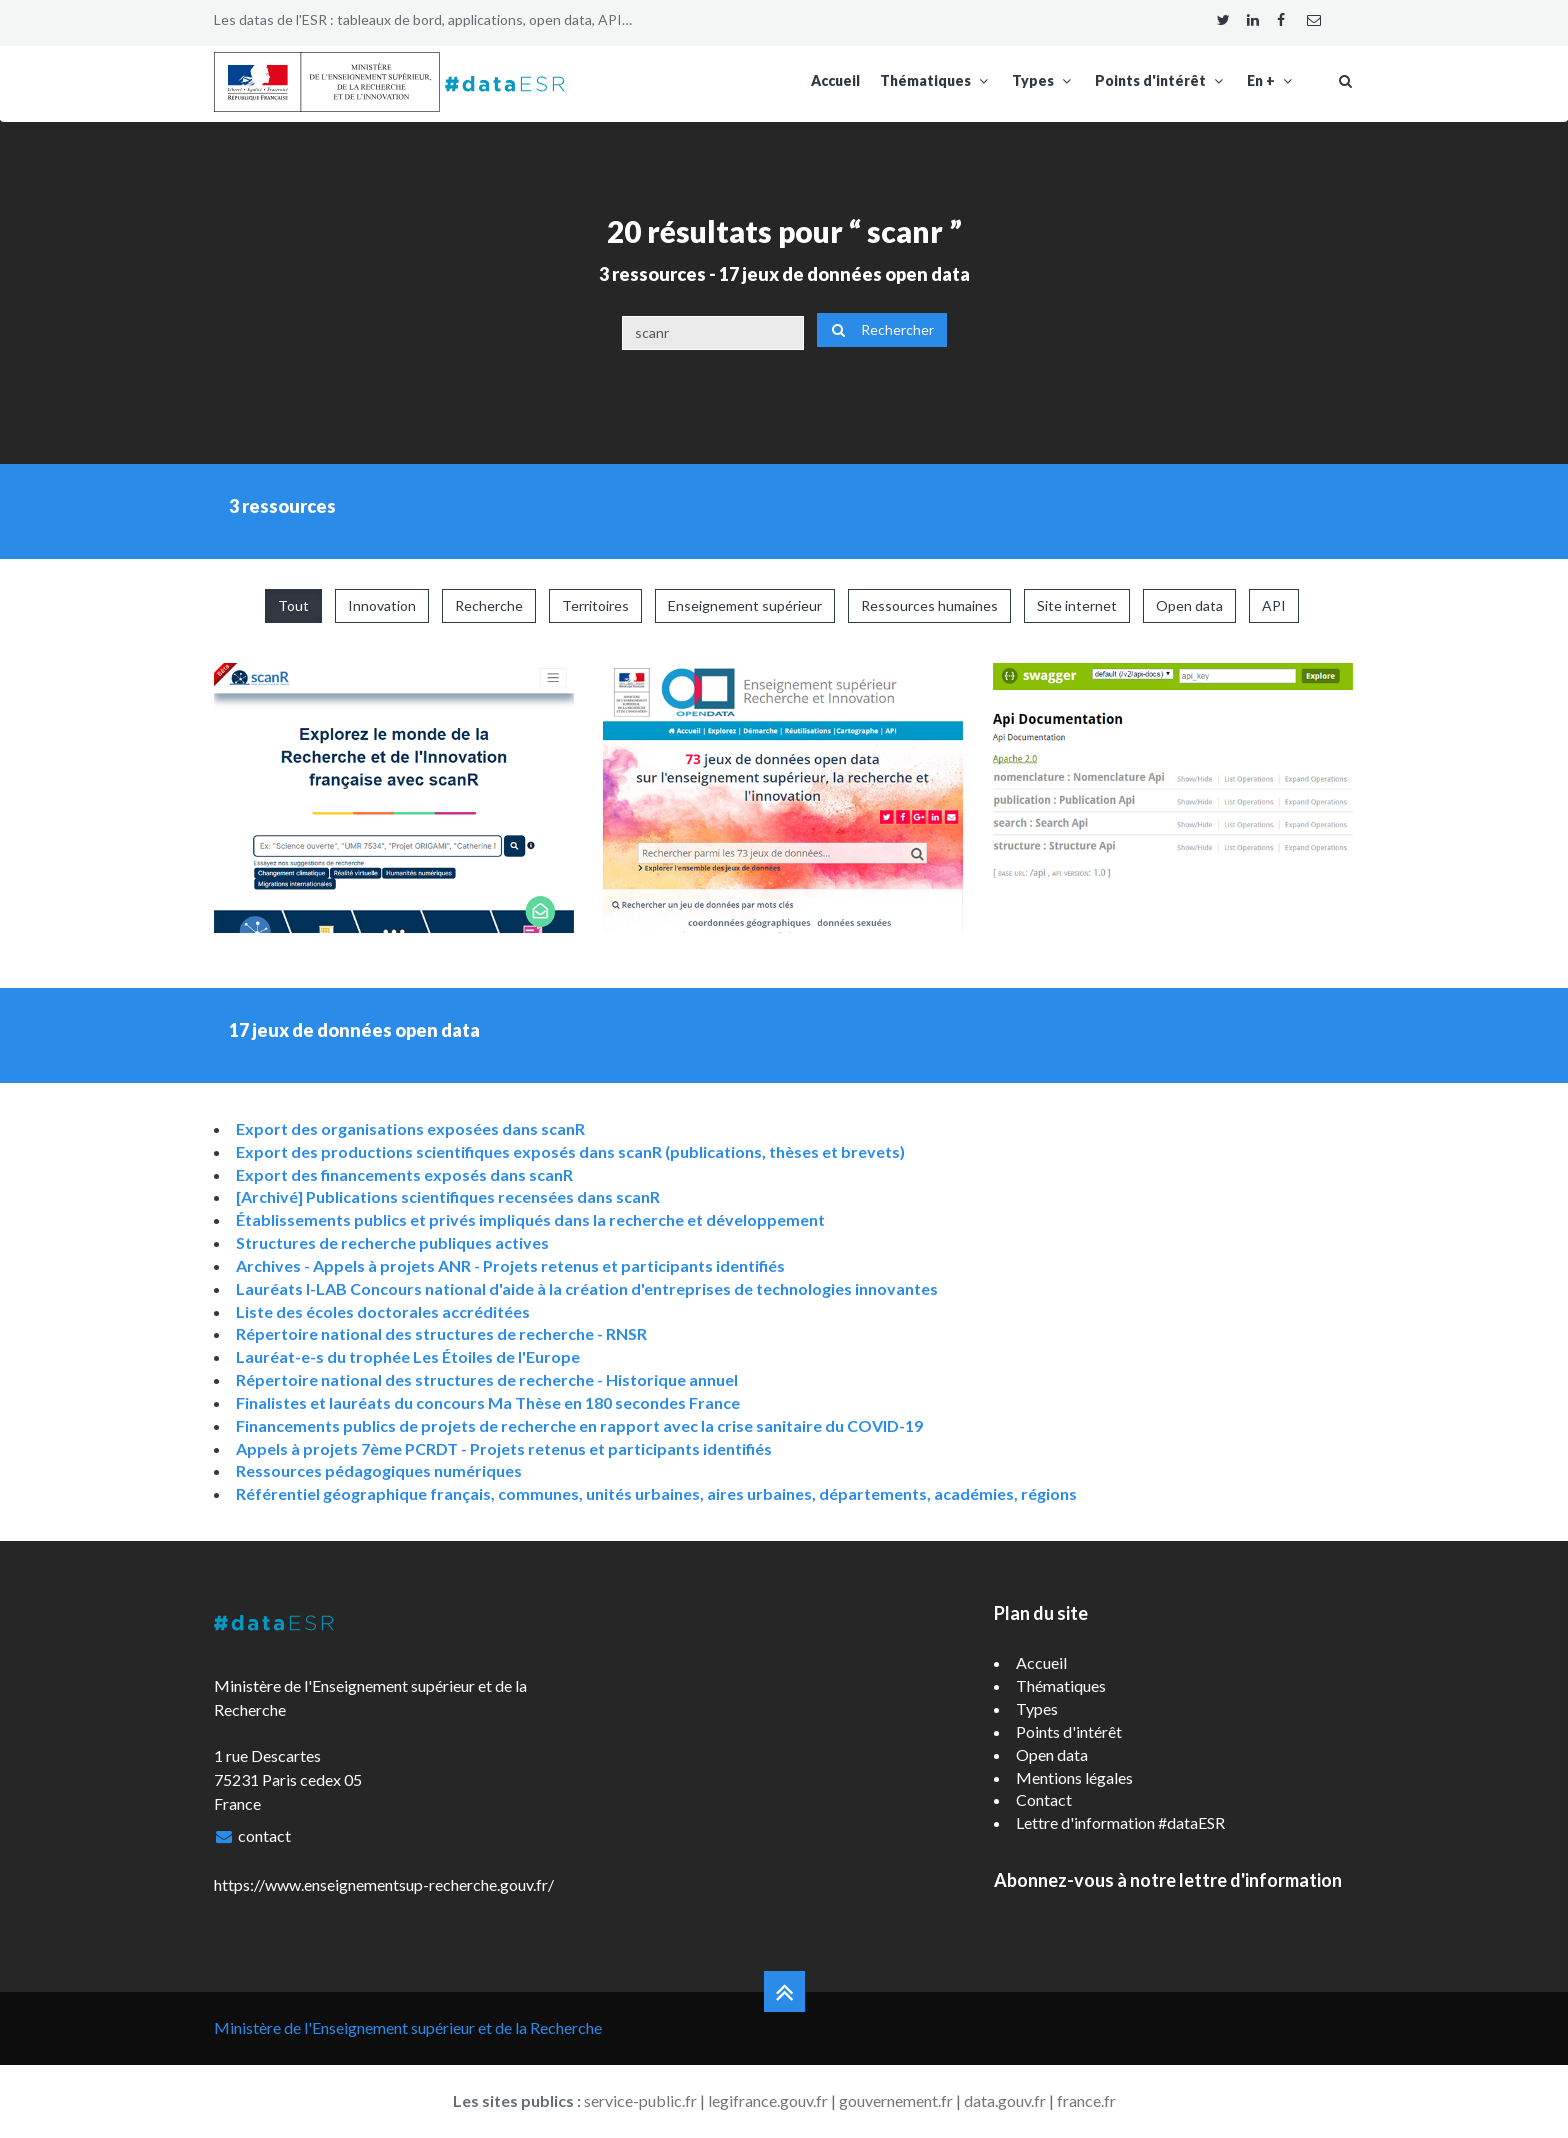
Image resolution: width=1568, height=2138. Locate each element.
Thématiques (936, 80)
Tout (293, 605)
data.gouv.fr (1005, 2100)
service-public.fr (640, 2100)
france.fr (1086, 2100)
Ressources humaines (929, 605)
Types (1043, 80)
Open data (1189, 605)
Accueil (835, 80)
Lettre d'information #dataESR (1120, 1822)
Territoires (595, 605)
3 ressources (652, 274)
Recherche (489, 605)
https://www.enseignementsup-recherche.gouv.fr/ (384, 1884)
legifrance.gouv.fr (768, 2100)
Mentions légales (1074, 1777)
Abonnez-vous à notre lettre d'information (1168, 1880)
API (1274, 605)
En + (1271, 80)
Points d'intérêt (1161, 80)
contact (264, 1835)
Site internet (1077, 605)
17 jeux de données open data (844, 274)
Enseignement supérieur (745, 605)
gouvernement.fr (896, 2100)
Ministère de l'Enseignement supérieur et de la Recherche (408, 2027)
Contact (1044, 1799)
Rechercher (882, 329)
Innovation (382, 605)
